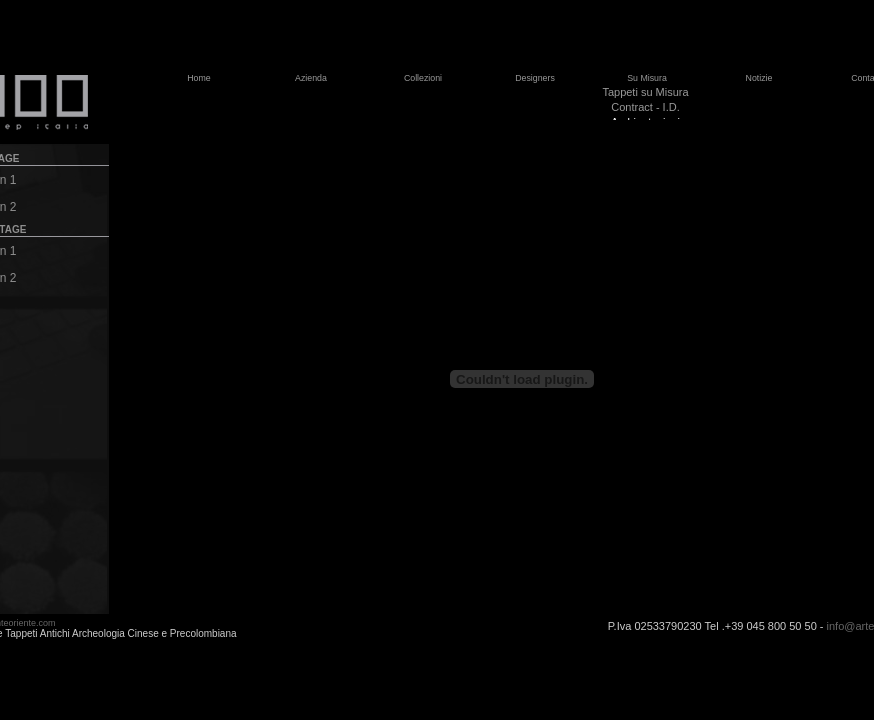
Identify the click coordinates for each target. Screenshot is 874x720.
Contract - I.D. (645, 107)
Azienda (311, 78)
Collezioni (423, 78)
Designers (535, 78)
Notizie (759, 78)
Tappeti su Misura (645, 92)
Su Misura (647, 78)
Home (198, 78)
